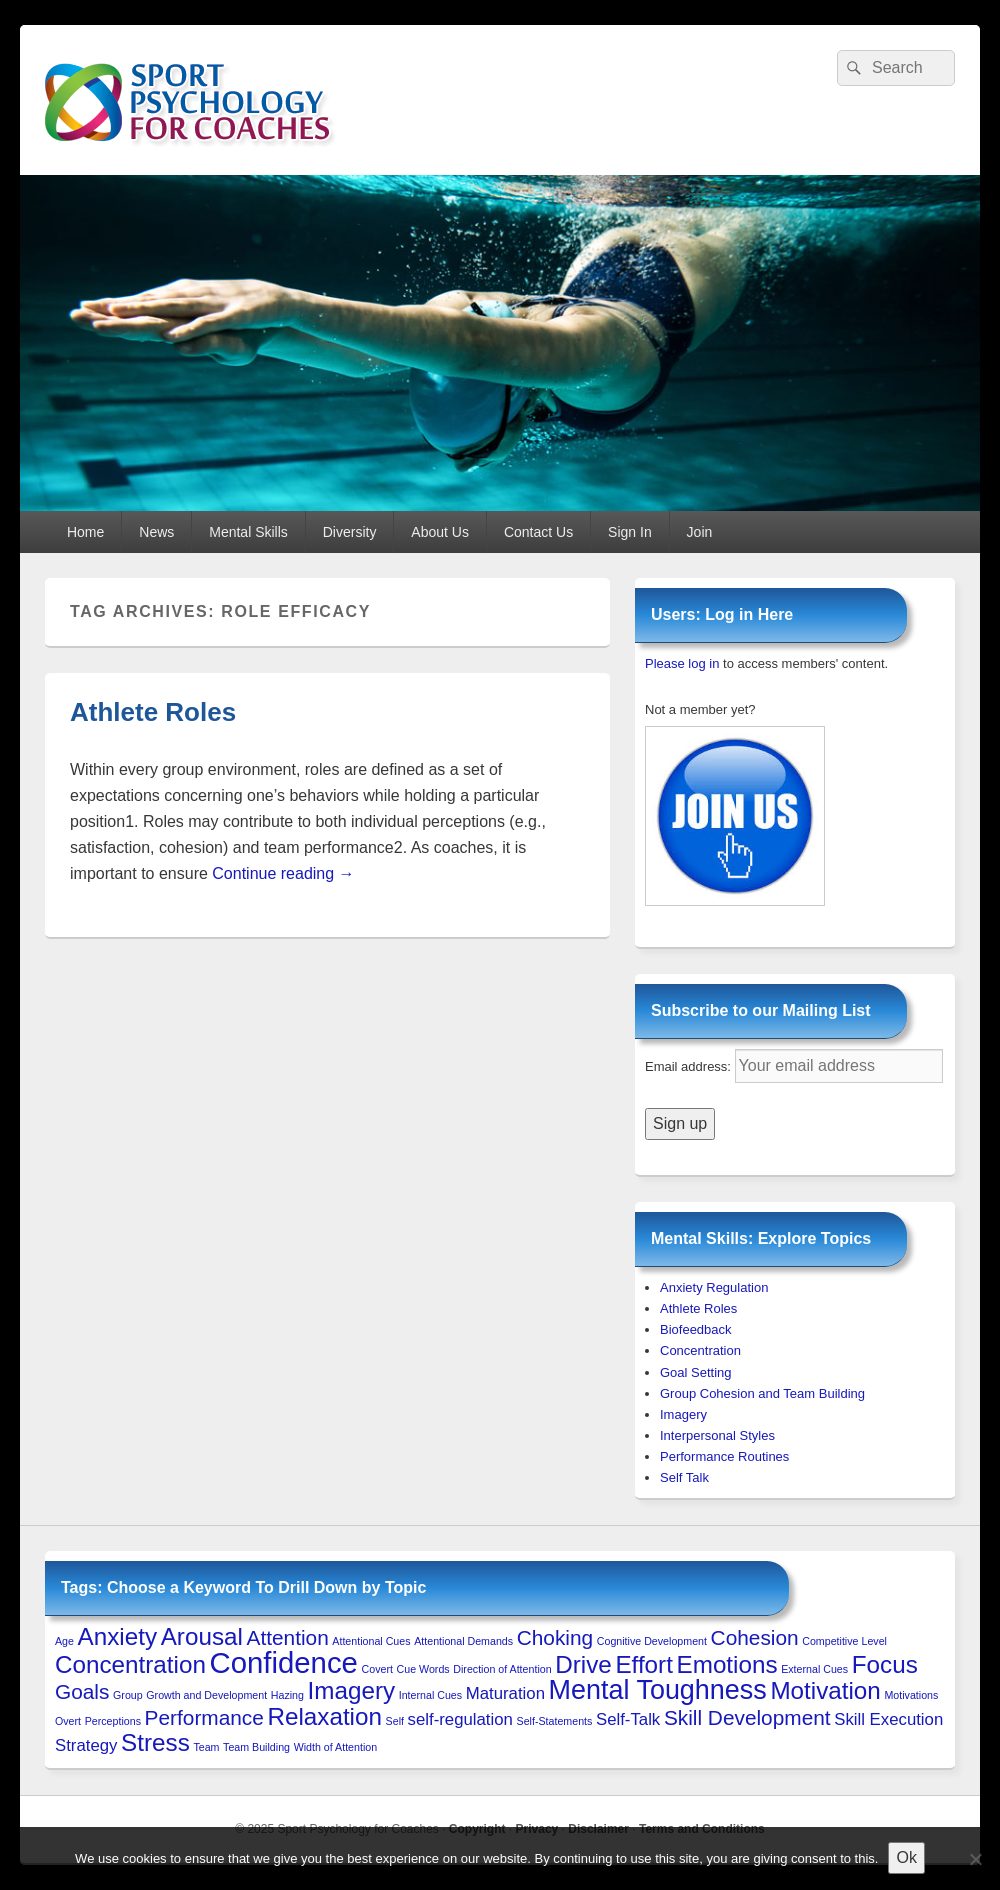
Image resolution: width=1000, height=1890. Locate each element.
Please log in (682, 663)
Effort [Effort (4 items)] (643, 1664)
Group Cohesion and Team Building (762, 1393)
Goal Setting (696, 1372)
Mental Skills (248, 532)
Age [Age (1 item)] (64, 1641)
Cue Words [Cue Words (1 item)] (423, 1669)
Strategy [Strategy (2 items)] (86, 1745)
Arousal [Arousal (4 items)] (202, 1636)
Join (700, 532)
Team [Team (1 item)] (206, 1747)
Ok (906, 1857)
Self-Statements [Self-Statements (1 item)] (555, 1721)
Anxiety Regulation (714, 1287)
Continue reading (283, 873)
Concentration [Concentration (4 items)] (130, 1664)
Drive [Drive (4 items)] (583, 1664)
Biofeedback (696, 1329)
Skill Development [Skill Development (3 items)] (747, 1717)
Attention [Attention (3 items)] (288, 1637)
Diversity (350, 532)
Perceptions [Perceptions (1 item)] (113, 1721)
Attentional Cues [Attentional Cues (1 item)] (371, 1641)
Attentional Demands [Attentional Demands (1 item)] (463, 1641)
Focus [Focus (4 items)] (885, 1664)
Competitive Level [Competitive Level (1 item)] (844, 1641)
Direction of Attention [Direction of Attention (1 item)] (502, 1669)
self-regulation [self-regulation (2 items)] (460, 1719)
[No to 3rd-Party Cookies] (975, 1859)
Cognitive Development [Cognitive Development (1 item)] (652, 1641)
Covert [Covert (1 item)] (377, 1669)
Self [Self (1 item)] (395, 1721)
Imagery (683, 1414)
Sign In (630, 532)
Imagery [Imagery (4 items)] (352, 1690)
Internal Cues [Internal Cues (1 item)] (430, 1695)
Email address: (690, 1066)
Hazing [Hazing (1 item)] (287, 1695)
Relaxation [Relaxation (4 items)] (324, 1716)
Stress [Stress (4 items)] (155, 1742)
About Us (440, 532)
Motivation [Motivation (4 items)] (825, 1690)
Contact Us (538, 532)
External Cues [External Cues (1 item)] (814, 1669)
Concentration (700, 1350)
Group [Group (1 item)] (128, 1695)
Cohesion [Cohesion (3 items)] (755, 1637)
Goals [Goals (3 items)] (82, 1691)
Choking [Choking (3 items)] (555, 1637)
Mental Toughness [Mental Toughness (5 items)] (658, 1690)
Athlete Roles (153, 712)
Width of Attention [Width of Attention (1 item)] (336, 1747)
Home (85, 532)
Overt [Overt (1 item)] (68, 1721)
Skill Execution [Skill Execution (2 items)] (888, 1719)
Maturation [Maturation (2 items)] (505, 1693)
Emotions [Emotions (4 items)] (727, 1664)
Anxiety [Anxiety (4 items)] (117, 1636)
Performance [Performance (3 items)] (204, 1717)
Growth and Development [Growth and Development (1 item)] (206, 1695)
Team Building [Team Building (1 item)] (256, 1747)
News (156, 532)
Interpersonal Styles (717, 1435)
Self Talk (684, 1477)
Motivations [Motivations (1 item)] (911, 1695)
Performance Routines (724, 1456)
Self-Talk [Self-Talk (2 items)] (628, 1719)
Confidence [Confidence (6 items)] (284, 1662)
